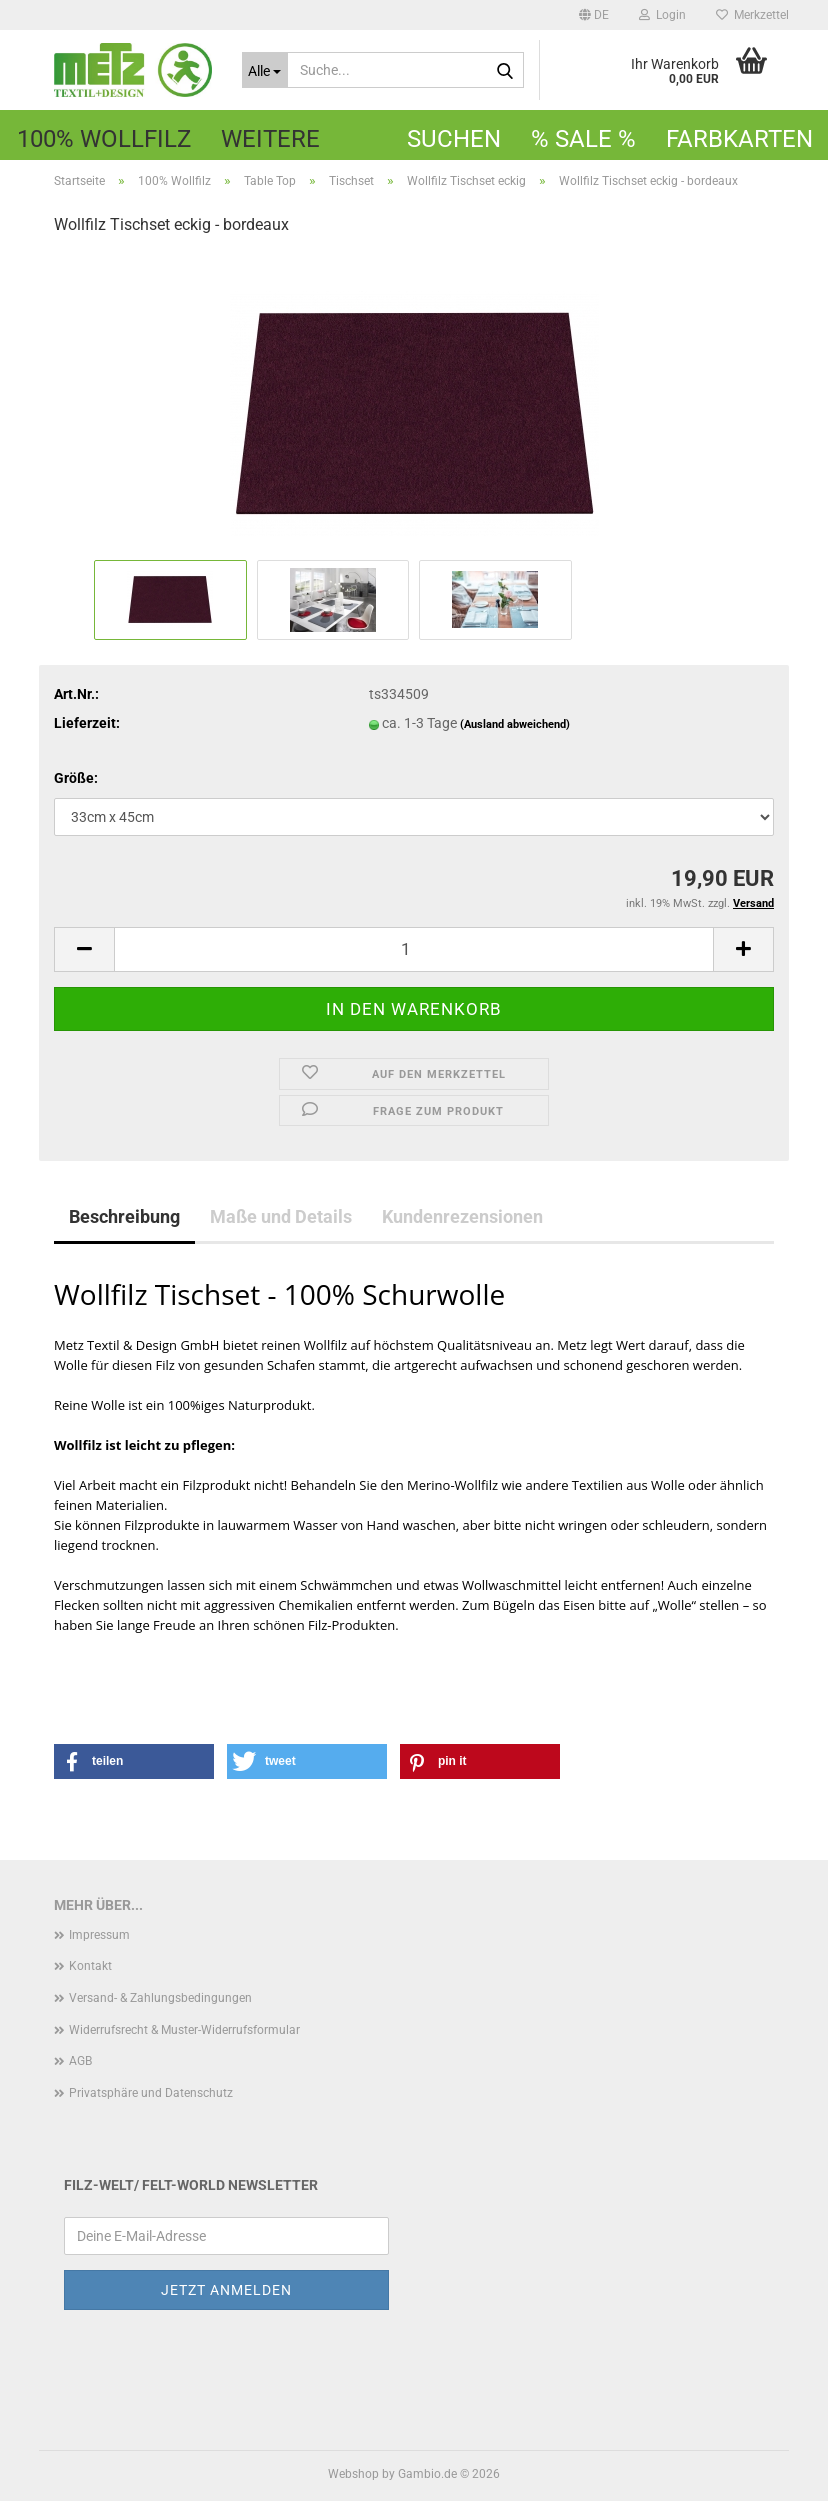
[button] (594, 15)
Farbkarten (739, 139)
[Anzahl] (414, 949)
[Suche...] (265, 70)
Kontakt (90, 1966)
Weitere (270, 139)
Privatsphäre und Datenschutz (151, 2093)
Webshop (353, 2474)
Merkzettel (752, 15)
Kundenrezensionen (462, 1216)
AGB (80, 2061)
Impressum (99, 1935)
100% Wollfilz (104, 139)
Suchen (454, 139)
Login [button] (662, 15)
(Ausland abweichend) (515, 724)
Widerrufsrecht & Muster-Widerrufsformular (184, 2030)
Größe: (76, 778)
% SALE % (583, 139)
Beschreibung (124, 1216)
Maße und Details (281, 1216)
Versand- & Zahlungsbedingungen (160, 1998)
